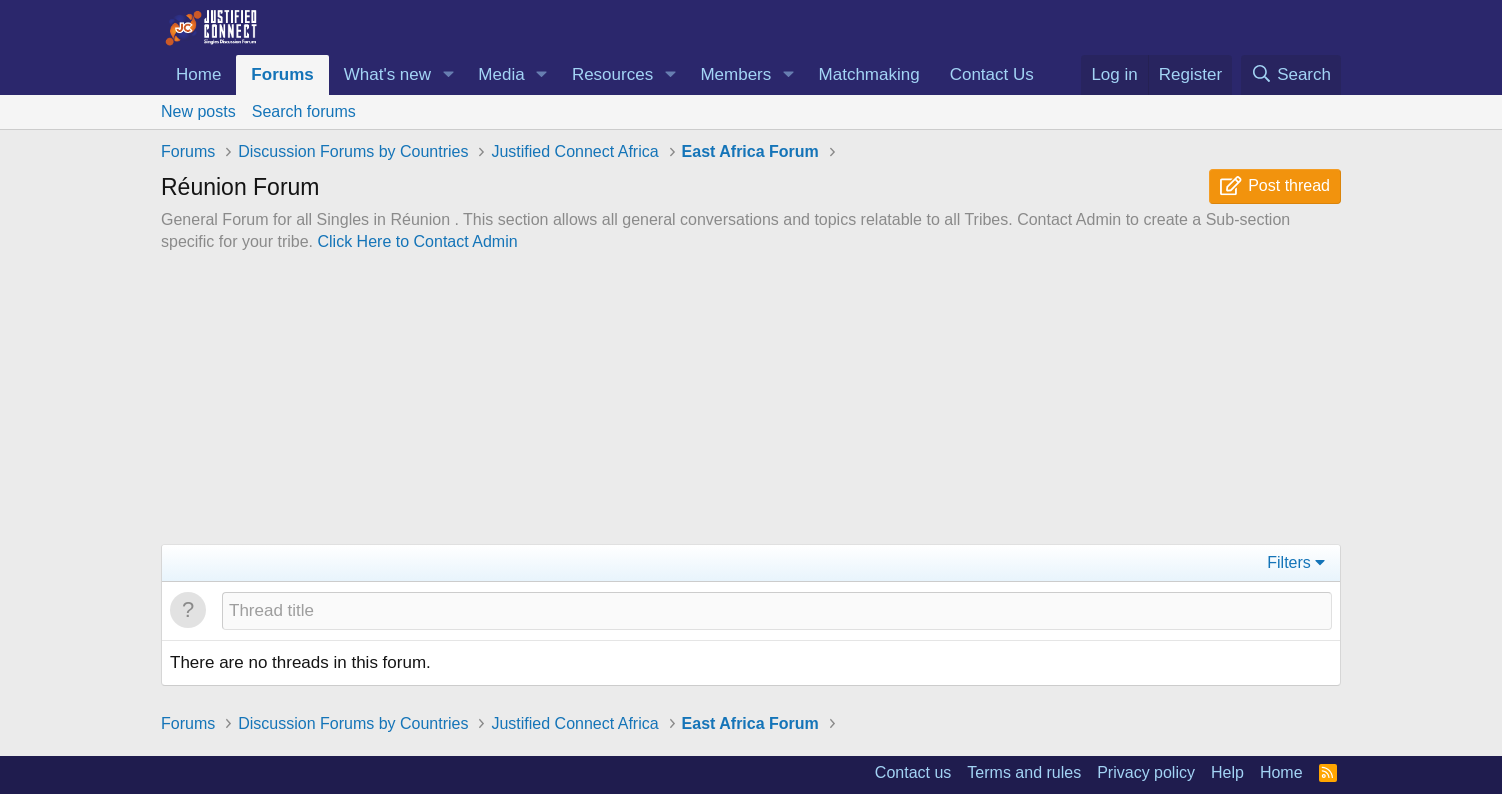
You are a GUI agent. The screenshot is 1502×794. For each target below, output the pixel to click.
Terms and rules (1024, 772)
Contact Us (992, 74)
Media (501, 74)
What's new (387, 74)
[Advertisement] (751, 404)
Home (198, 74)
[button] (448, 75)
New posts (198, 111)
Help (1227, 772)
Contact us (913, 772)
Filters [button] (1289, 562)
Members (735, 74)
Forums (282, 74)
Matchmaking (869, 74)
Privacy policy (1146, 772)
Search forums (304, 111)
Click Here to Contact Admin (418, 241)
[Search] (1291, 75)
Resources (612, 74)
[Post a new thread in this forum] (777, 611)
